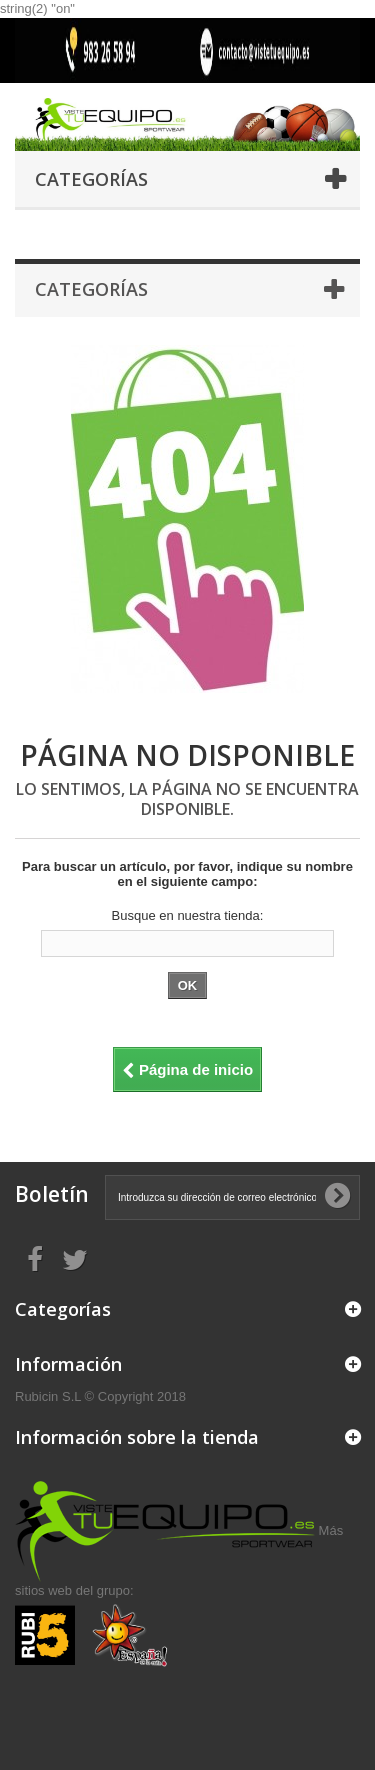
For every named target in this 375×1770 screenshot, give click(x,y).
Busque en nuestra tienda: (188, 915)
